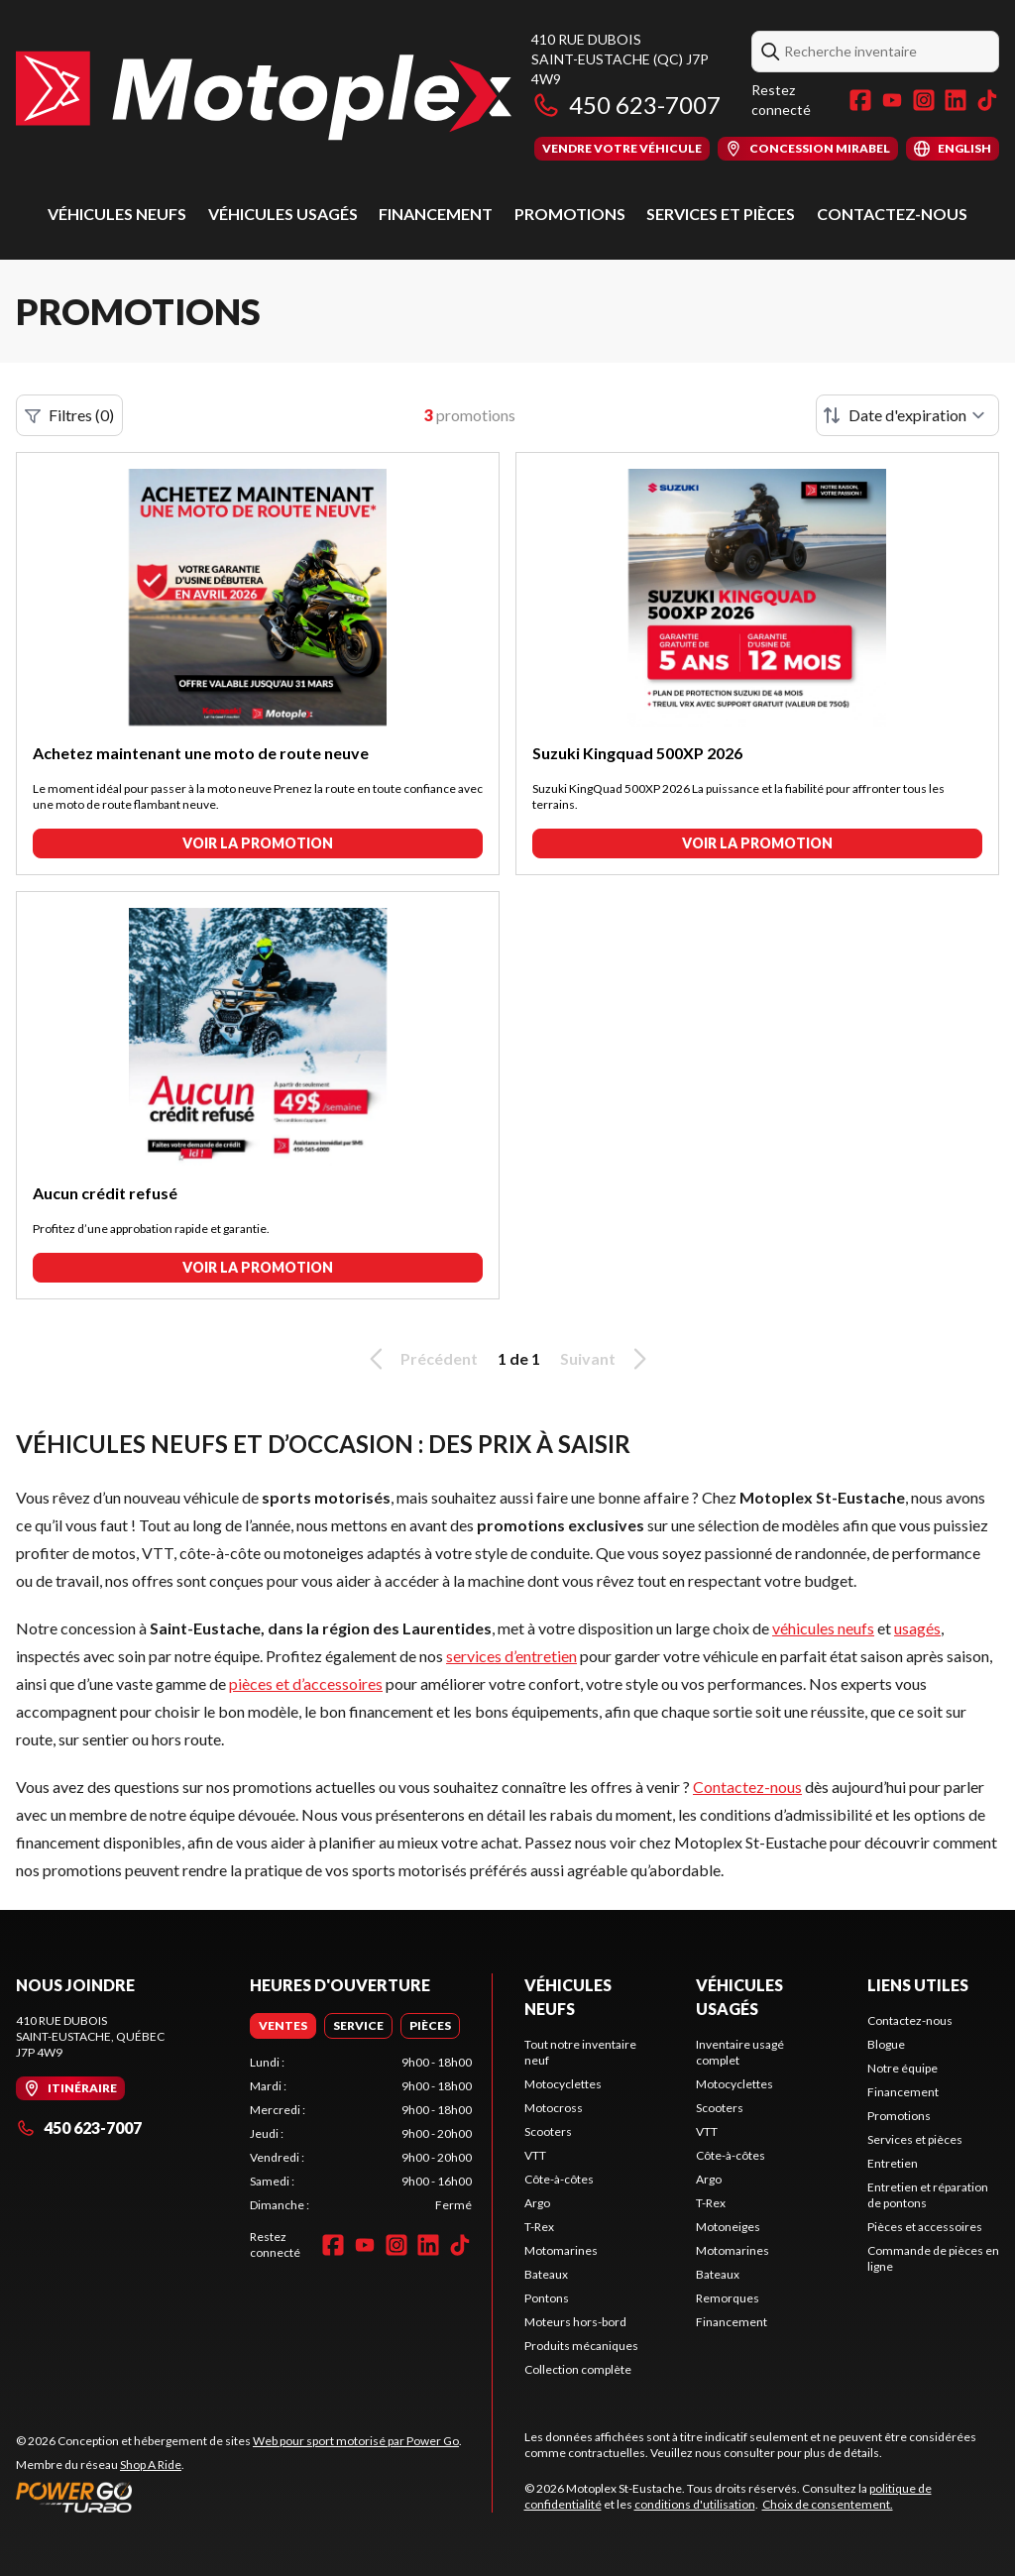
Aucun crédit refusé (105, 1192)
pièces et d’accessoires (306, 1683)
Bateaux (546, 2274)
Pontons (546, 2298)
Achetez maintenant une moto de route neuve (201, 752)
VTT (535, 2155)
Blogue (886, 2044)
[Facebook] (860, 100)
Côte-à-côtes (559, 2179)
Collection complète (577, 2369)
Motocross (553, 2107)
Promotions (569, 213)
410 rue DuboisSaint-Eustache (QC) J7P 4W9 (620, 59)
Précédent (420, 1359)
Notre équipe (902, 2068)
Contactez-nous (892, 213)
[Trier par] (907, 415)
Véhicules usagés (283, 213)
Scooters (548, 2131)
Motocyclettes (563, 2083)
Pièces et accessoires (924, 2226)
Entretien (892, 2163)
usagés (917, 1628)
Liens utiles (917, 1984)
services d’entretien (511, 1655)
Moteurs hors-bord (575, 2321)
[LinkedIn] (955, 100)
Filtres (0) (69, 415)
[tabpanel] (361, 2134)
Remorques (727, 2298)
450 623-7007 (626, 104)
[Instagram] (924, 100)
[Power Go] (239, 2497)
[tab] (283, 2026)
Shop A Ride (150, 2464)
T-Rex (539, 2226)
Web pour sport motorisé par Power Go (356, 2440)
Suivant (606, 1359)
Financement (436, 213)
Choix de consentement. (827, 2504)
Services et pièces (720, 213)
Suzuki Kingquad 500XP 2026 (637, 752)
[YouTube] (892, 100)
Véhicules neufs (117, 213)
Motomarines (561, 2250)
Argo (537, 2202)
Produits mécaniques (581, 2345)
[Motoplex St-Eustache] (263, 96)
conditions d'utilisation (694, 2504)
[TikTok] (987, 100)
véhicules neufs (823, 1628)
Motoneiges (728, 2226)
